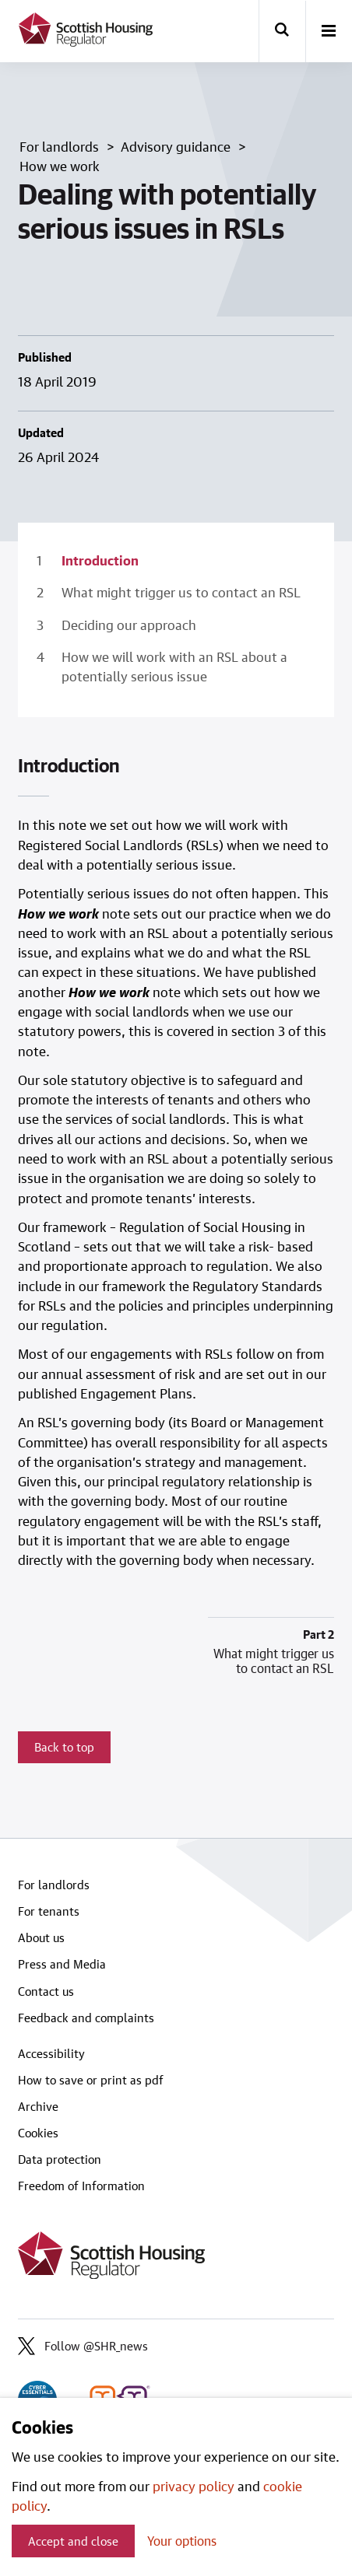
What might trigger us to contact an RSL (181, 591)
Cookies (38, 2133)
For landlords (54, 1885)
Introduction (100, 560)
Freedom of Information (81, 2186)
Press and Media (62, 1964)
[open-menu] (328, 32)
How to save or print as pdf (91, 2080)
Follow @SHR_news (83, 2346)
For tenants (48, 1911)
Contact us (46, 1991)
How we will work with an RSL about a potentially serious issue (174, 666)
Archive (38, 2106)
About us (41, 1937)
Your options (181, 2540)
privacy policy (193, 2485)
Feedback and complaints (86, 2018)
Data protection (59, 2159)
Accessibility (51, 2053)
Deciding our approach (129, 624)
